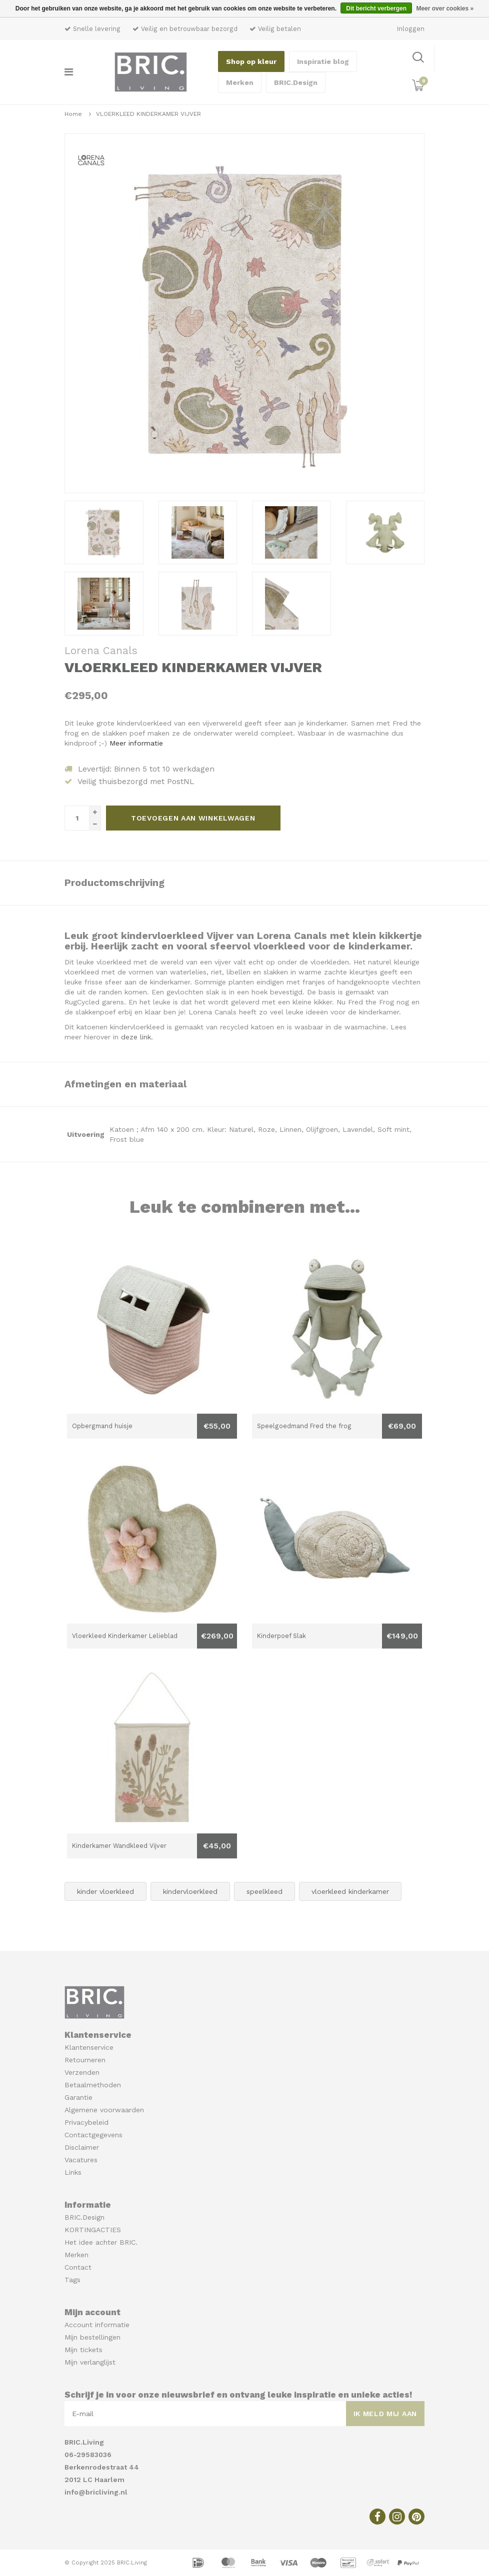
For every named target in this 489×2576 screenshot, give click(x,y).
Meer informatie (136, 743)
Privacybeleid (86, 2122)
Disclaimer (81, 2147)
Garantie (78, 2097)
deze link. (135, 1037)
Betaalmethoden (92, 2085)
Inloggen (410, 28)
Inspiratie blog (323, 61)
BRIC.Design (296, 82)
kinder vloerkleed (105, 1891)
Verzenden (82, 2072)
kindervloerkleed (190, 1891)
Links (73, 2172)
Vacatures (81, 2160)
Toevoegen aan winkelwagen (193, 818)
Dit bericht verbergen (376, 8)
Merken (240, 82)
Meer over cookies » (445, 8)
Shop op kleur (251, 61)
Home (73, 113)
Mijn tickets (83, 2350)
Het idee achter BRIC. (101, 2242)
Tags (72, 2280)
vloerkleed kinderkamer (350, 1891)
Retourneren (85, 2060)
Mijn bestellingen (92, 2337)
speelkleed (264, 1891)
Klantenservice (89, 2047)
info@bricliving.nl (96, 2492)
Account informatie (97, 2325)
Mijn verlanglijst (90, 2362)
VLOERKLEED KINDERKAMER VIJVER (148, 113)
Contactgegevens (93, 2135)
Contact (78, 2267)
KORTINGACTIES (92, 2230)
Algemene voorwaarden (104, 2110)
